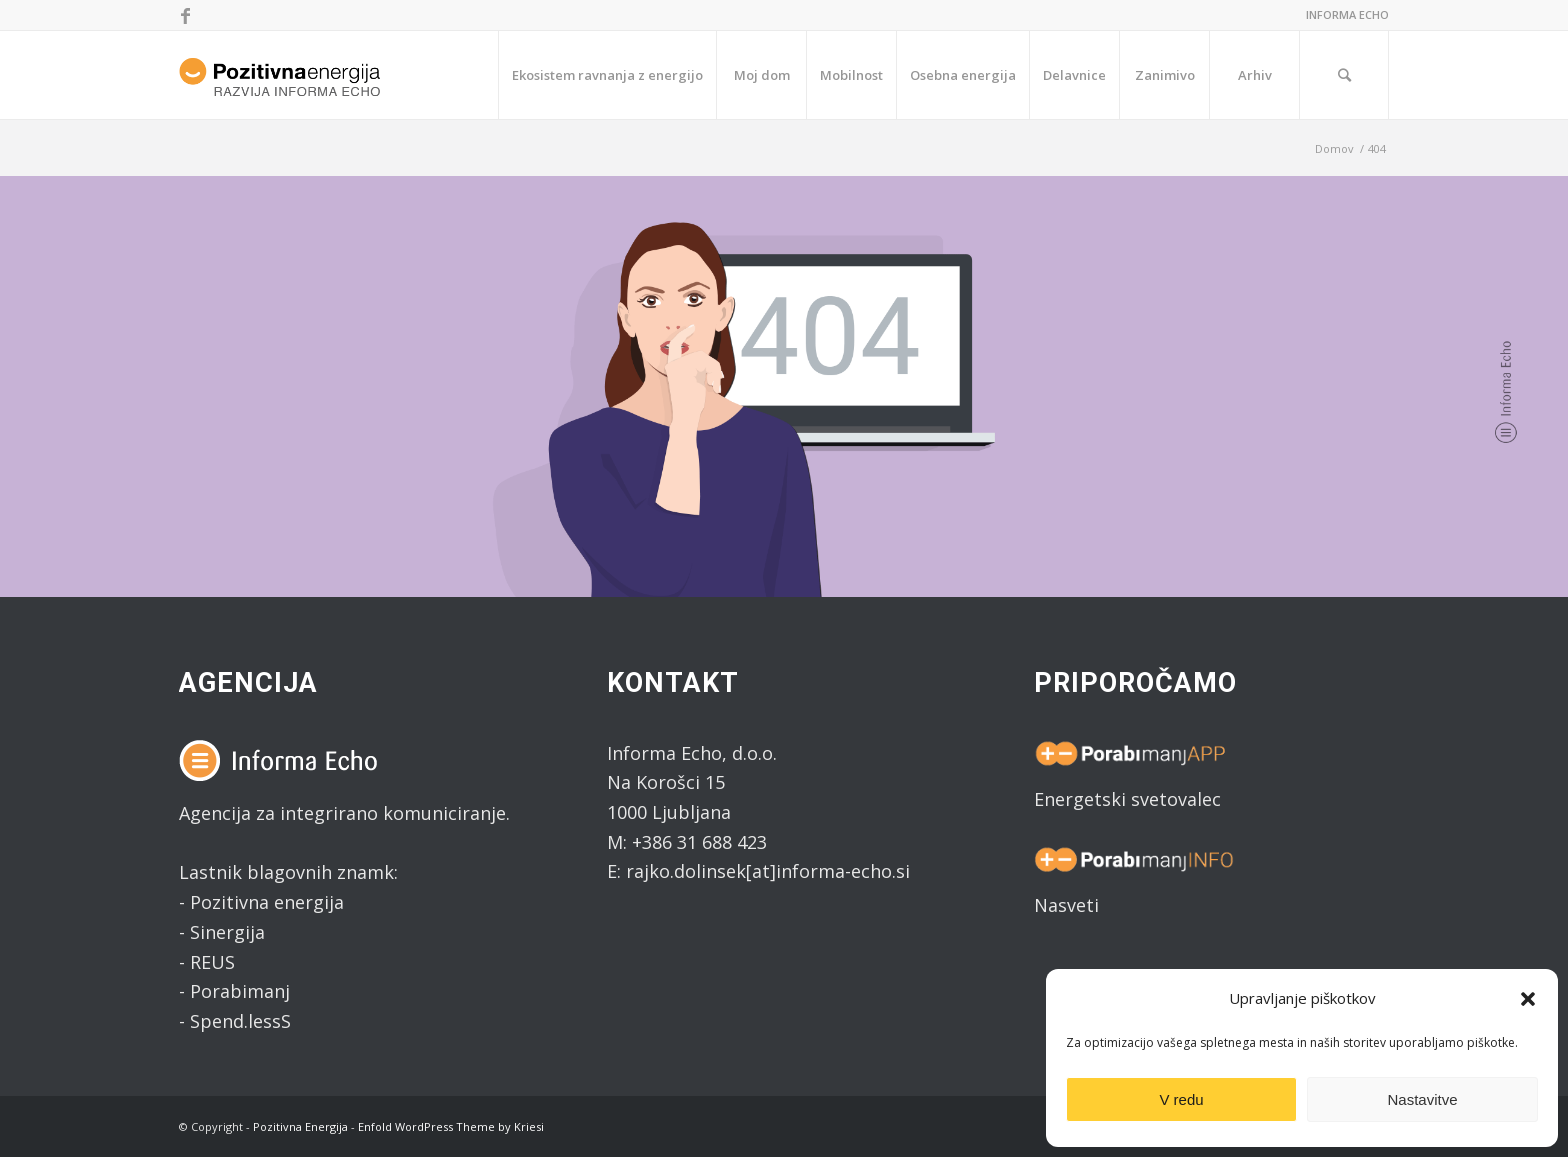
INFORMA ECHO (1347, 14)
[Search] (1344, 75)
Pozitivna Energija (300, 1126)
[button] (1528, 999)
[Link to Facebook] (185, 15)
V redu (1181, 1099)
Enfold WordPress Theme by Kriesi (451, 1126)
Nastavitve (1422, 1099)
